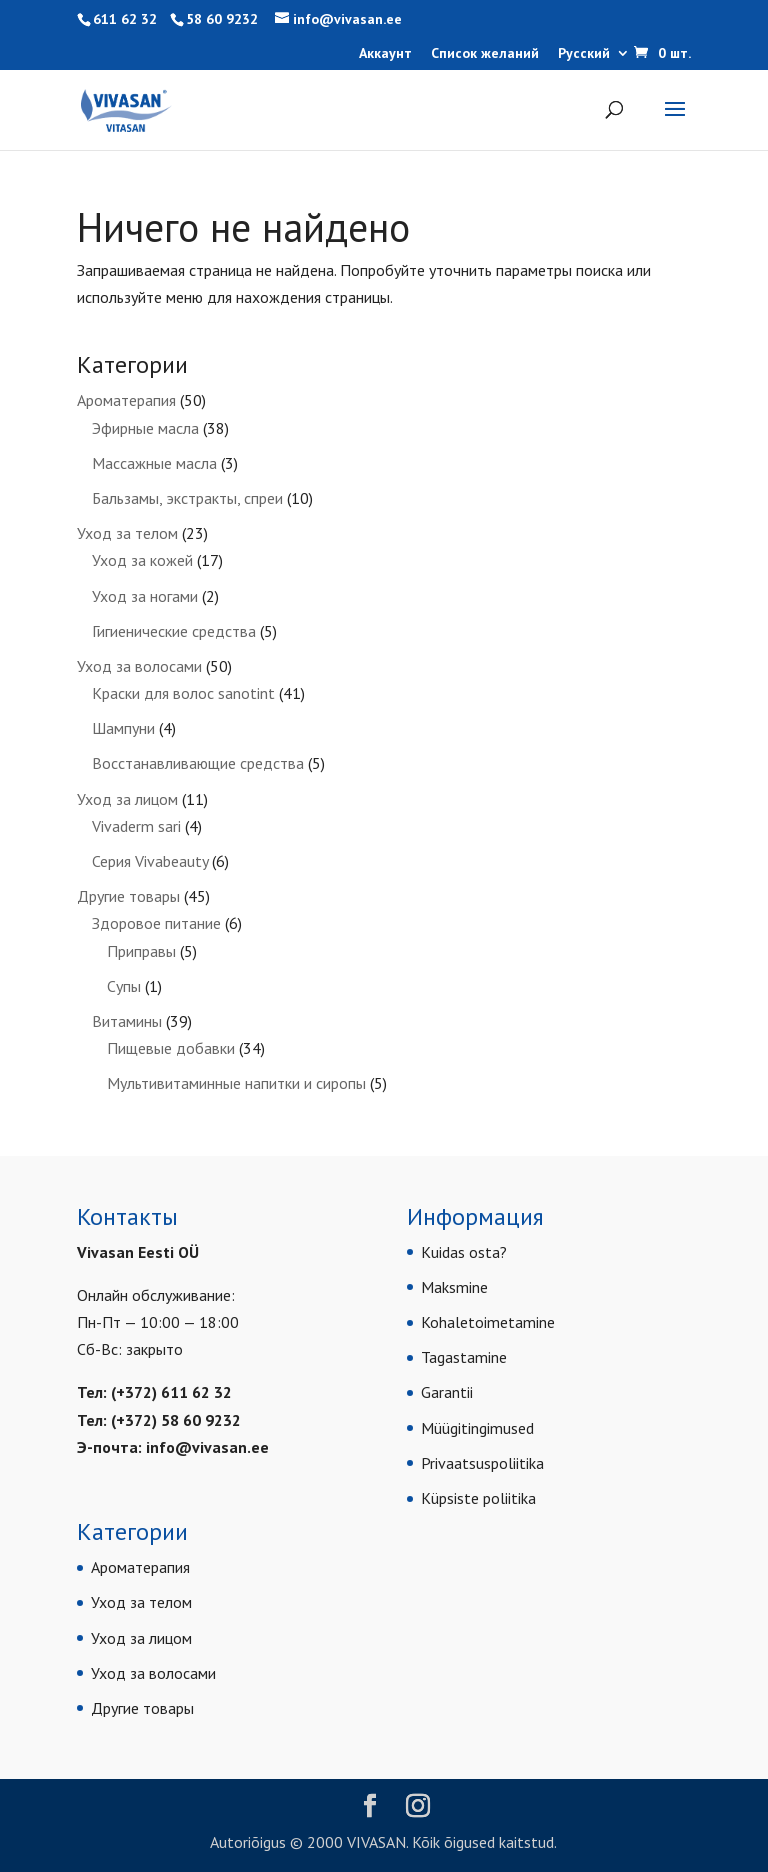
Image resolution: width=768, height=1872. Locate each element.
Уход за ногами (145, 596)
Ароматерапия (126, 400)
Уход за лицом (127, 799)
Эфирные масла (145, 428)
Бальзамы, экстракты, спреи (187, 498)
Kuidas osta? (464, 1252)
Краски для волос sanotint (183, 693)
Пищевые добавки (171, 1048)
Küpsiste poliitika (478, 1498)
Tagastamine (464, 1357)
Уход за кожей (142, 560)
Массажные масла (154, 463)
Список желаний (485, 54)
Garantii (447, 1392)
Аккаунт (385, 54)
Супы (124, 986)
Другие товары (128, 896)
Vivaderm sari (136, 826)
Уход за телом (127, 533)
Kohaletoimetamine (488, 1322)
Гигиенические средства (174, 631)
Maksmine (454, 1287)
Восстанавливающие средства (198, 763)
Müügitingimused (477, 1428)
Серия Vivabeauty (150, 861)
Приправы (141, 951)
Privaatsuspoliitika (482, 1463)
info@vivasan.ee (207, 1447)
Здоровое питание (156, 923)
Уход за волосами (139, 666)
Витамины (127, 1021)
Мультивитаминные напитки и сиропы (236, 1083)
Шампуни (123, 728)
